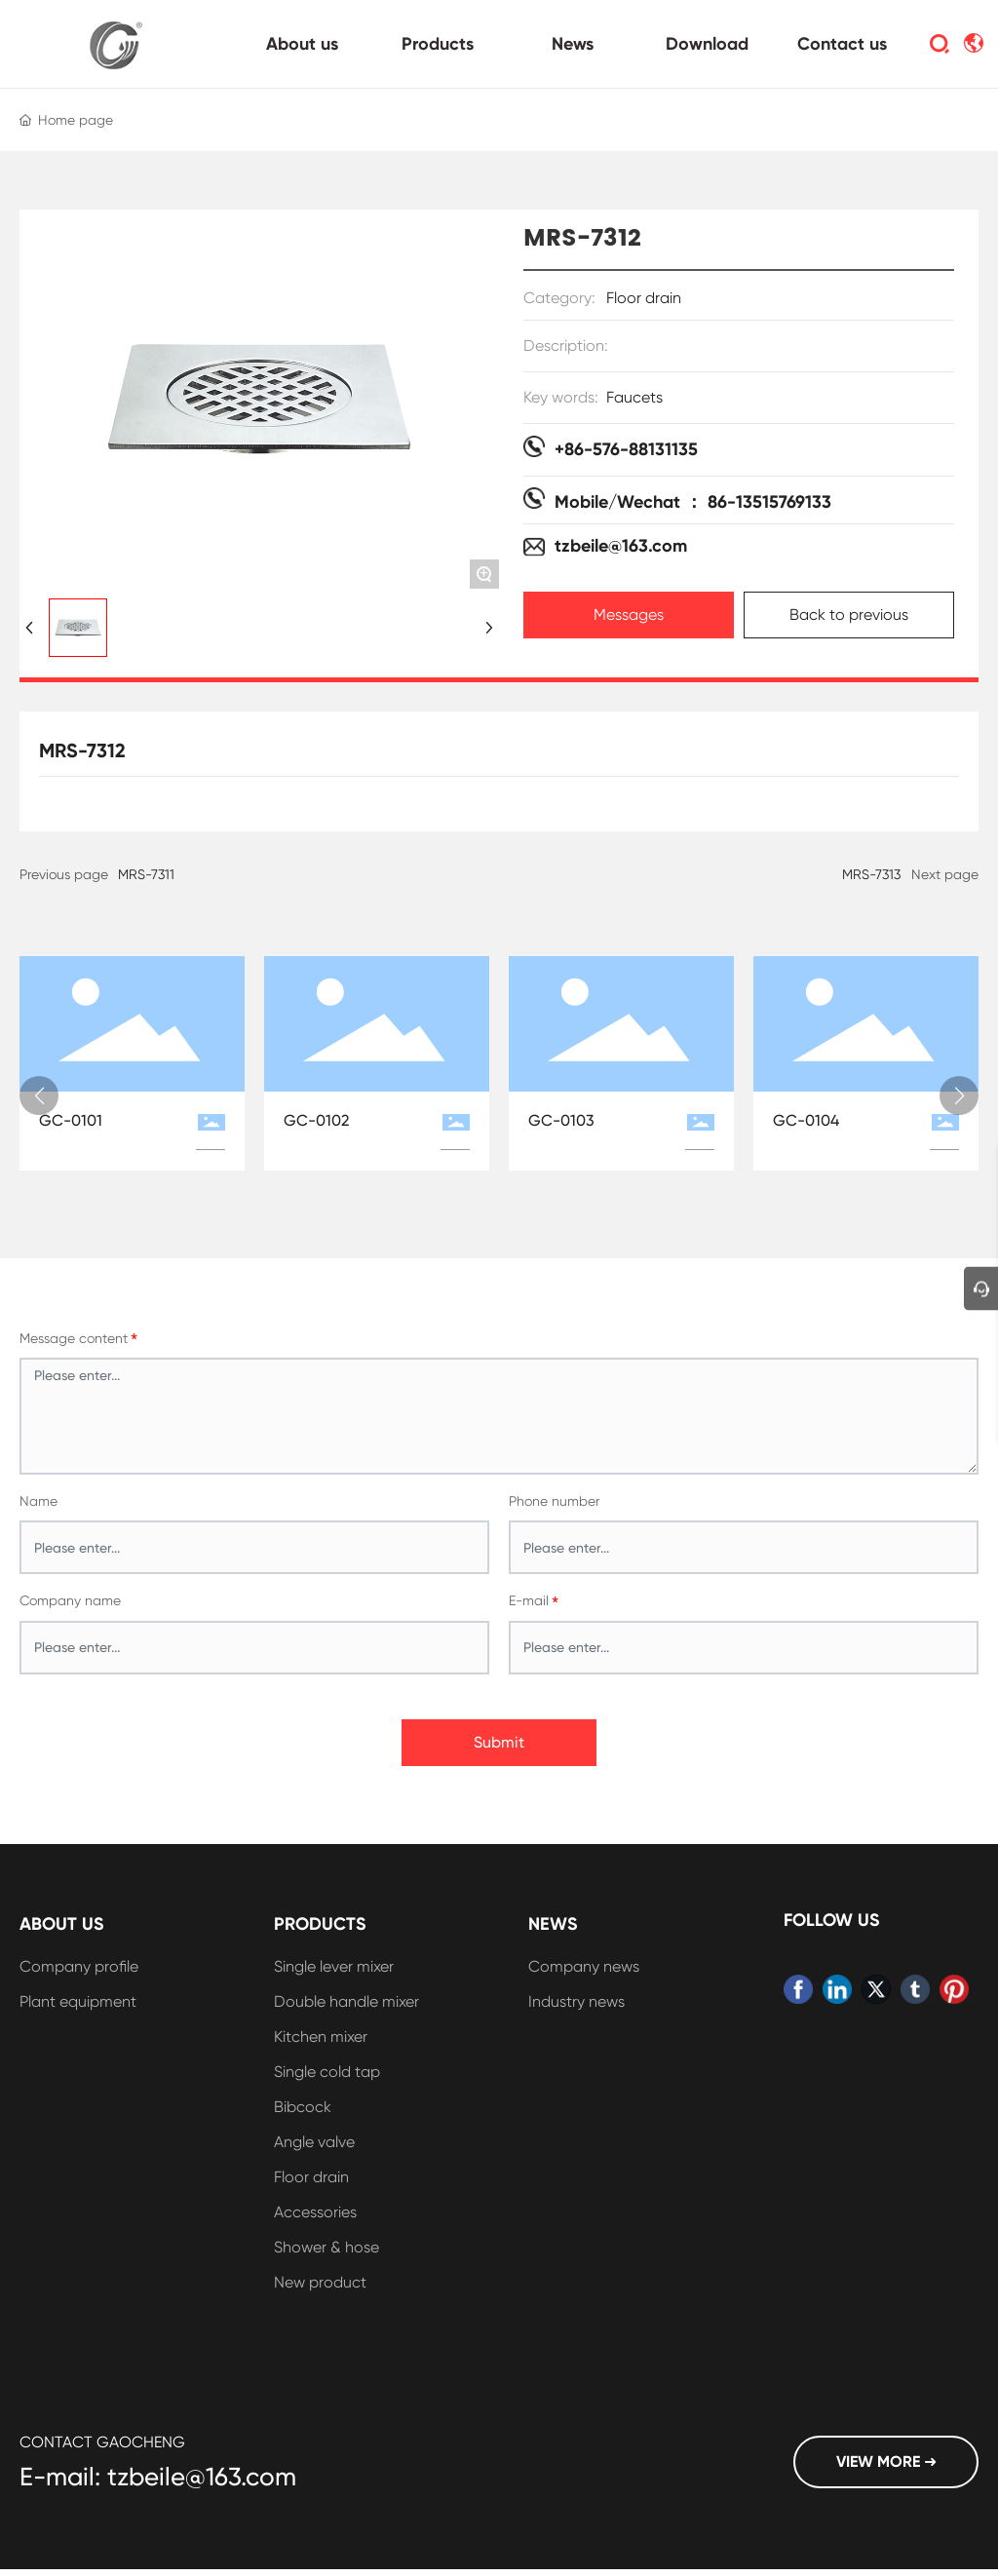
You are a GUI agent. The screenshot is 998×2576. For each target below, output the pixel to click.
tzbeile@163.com (621, 546)
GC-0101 (70, 1120)
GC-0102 (316, 1120)
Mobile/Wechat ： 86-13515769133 (693, 502)
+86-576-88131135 (626, 449)
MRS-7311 (146, 874)
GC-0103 (561, 1120)
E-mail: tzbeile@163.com (157, 2476)
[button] (38, 1095)
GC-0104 (806, 1120)
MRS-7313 (871, 874)
